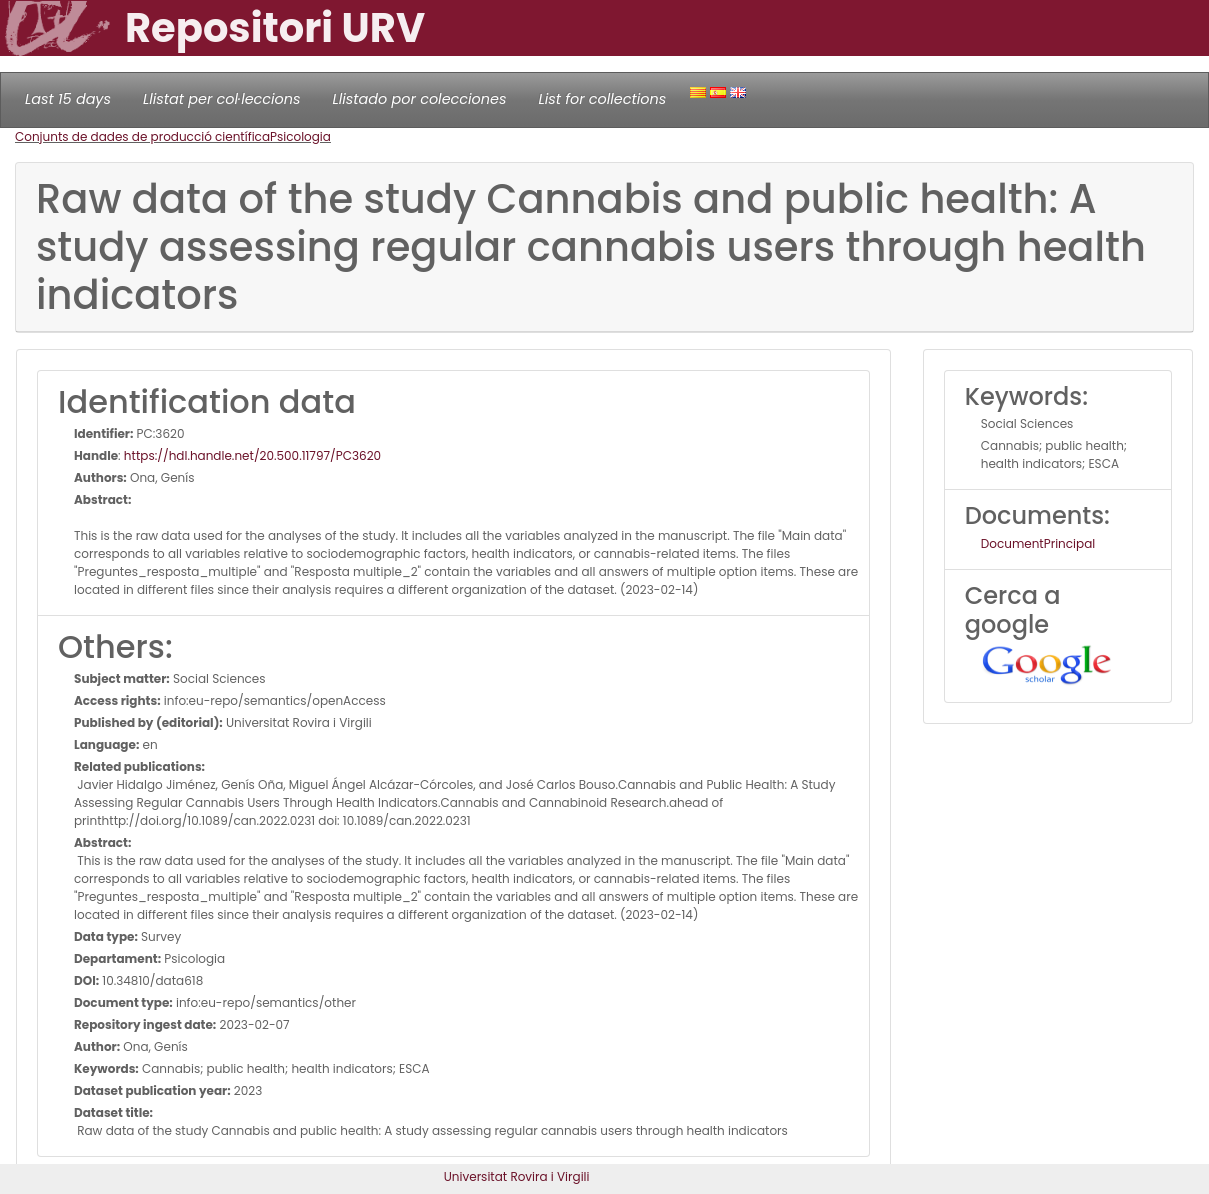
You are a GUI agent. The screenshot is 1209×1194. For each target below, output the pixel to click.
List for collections (602, 99)
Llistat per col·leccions (222, 99)
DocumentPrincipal (1038, 543)
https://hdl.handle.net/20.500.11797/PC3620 (252, 455)
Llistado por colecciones (420, 99)
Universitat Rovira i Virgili (517, 1176)
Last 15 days (68, 99)
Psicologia (300, 136)
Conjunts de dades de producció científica (142, 136)
